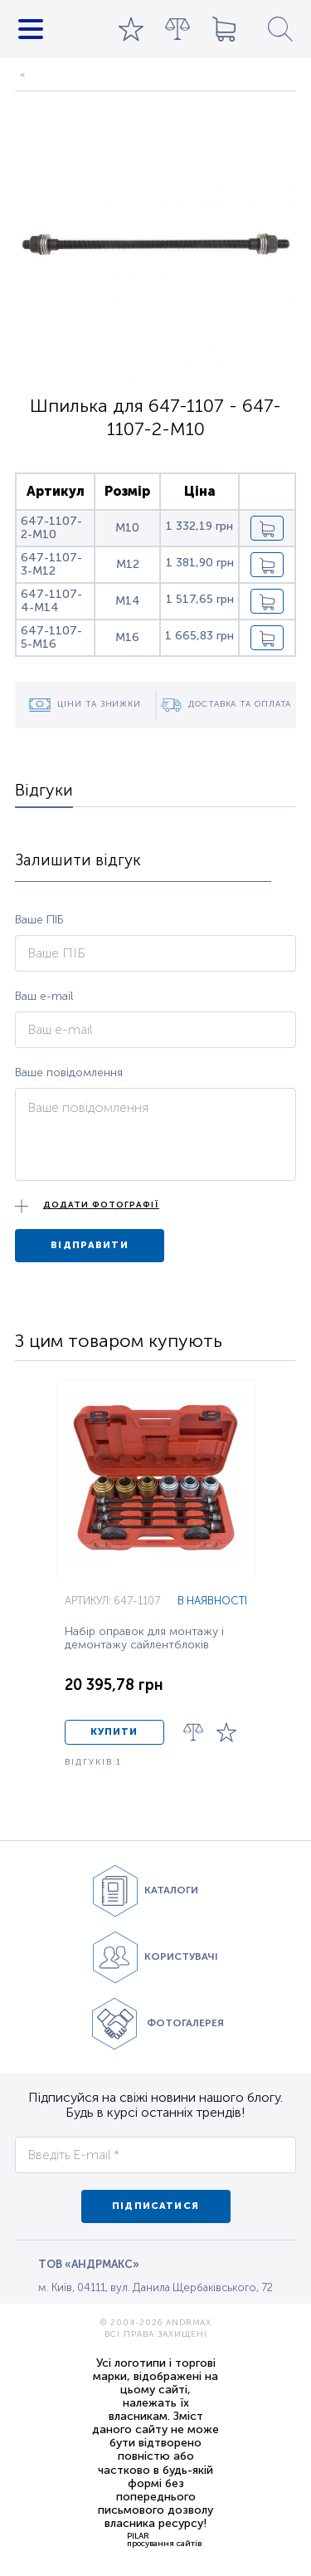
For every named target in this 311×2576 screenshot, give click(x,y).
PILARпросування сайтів (164, 2539)
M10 (127, 528)
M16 (127, 637)
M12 (127, 564)
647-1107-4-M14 (51, 600)
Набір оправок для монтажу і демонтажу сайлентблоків (144, 1638)
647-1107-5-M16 (51, 637)
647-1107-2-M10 (51, 527)
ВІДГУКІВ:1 (93, 1762)
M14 (127, 601)
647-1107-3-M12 (51, 564)
